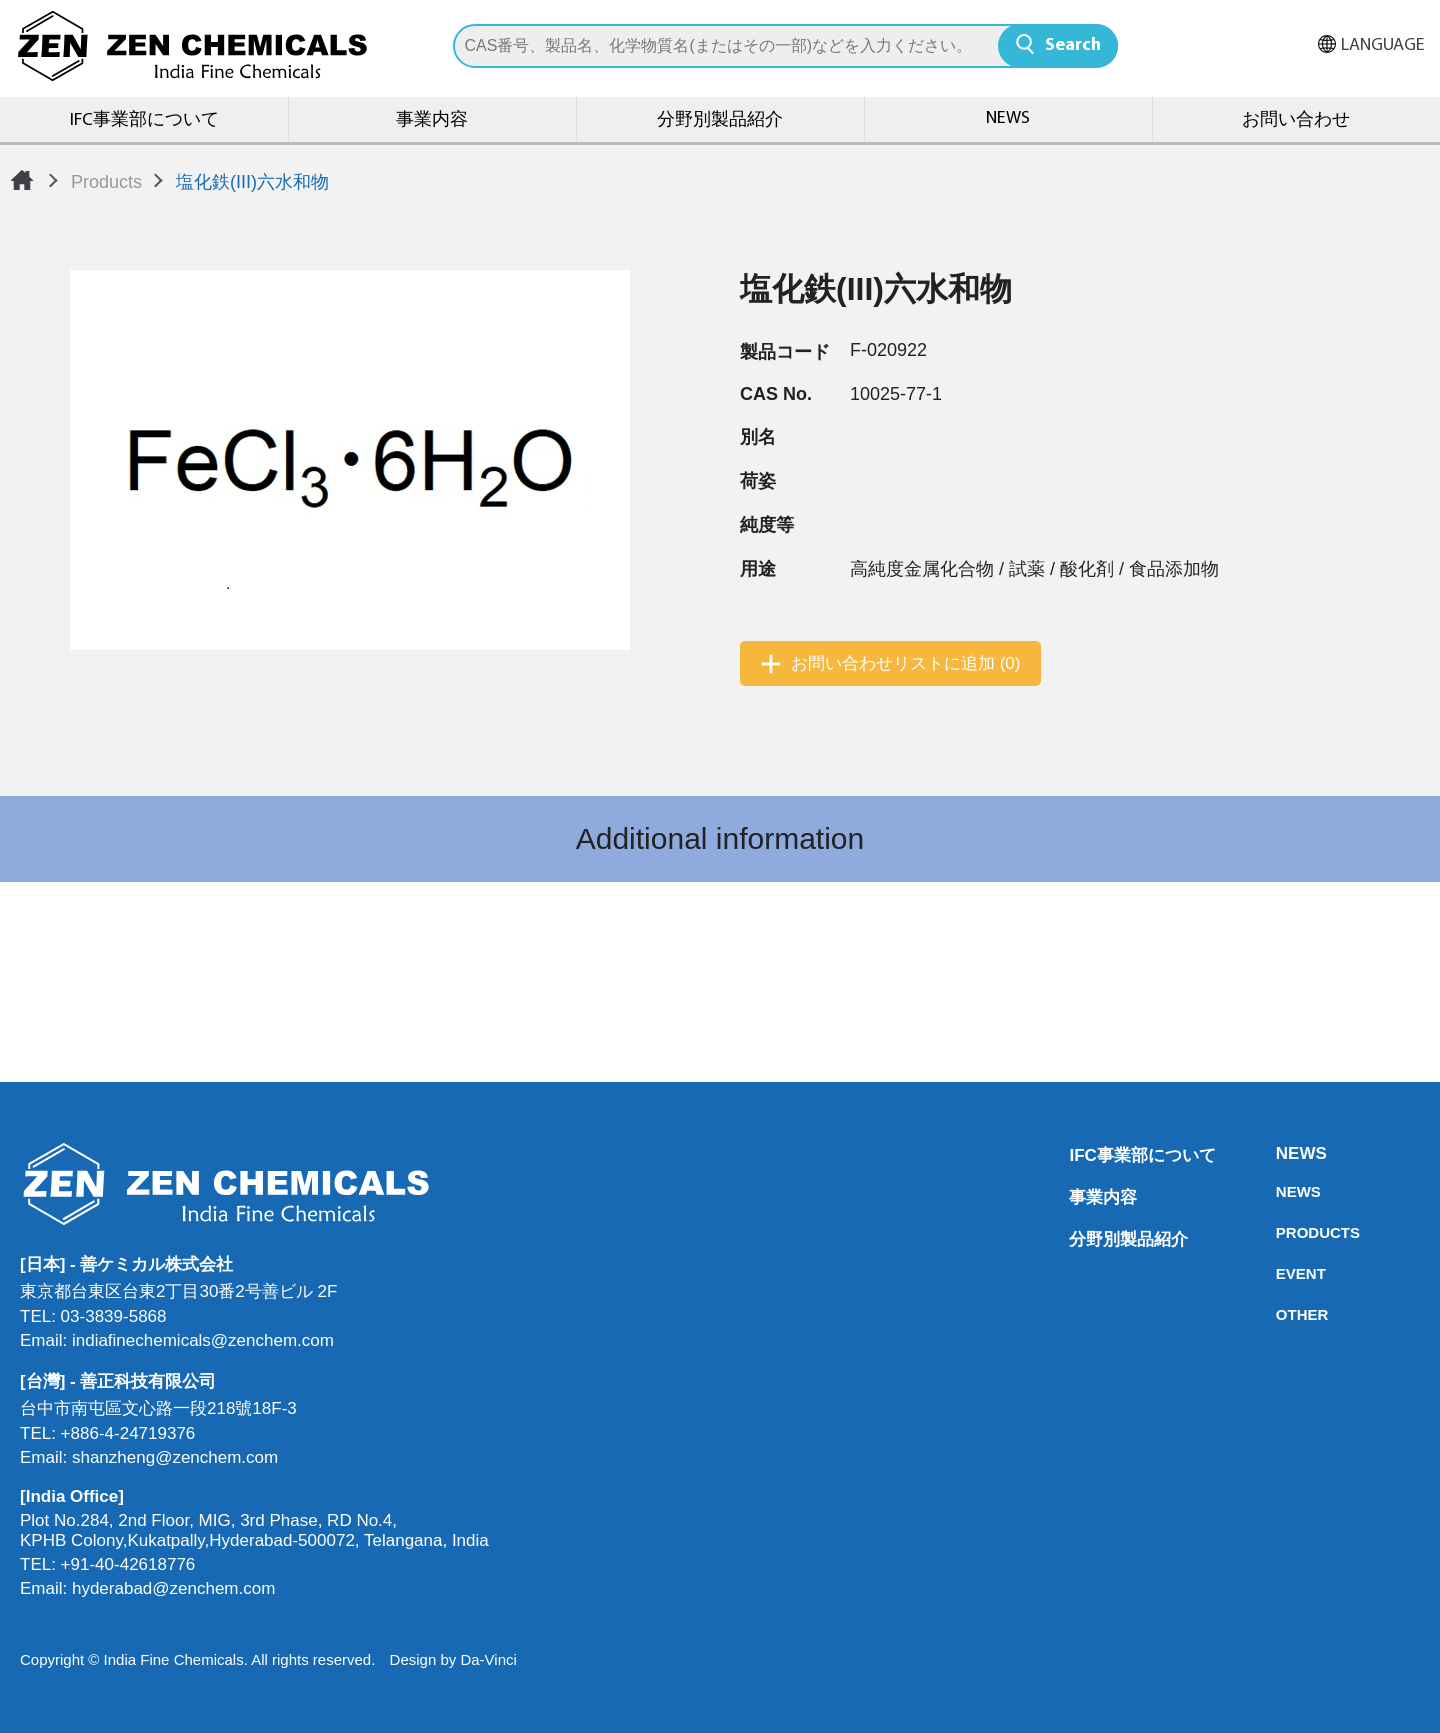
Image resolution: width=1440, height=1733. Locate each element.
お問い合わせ (1296, 120)
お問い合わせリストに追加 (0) (906, 663)
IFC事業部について (144, 120)
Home (22, 180)
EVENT (1282, 1273)
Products (106, 182)
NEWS (1008, 118)
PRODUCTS (1282, 1232)
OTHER (1282, 1314)
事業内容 (432, 120)
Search (1073, 45)
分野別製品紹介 (720, 120)
